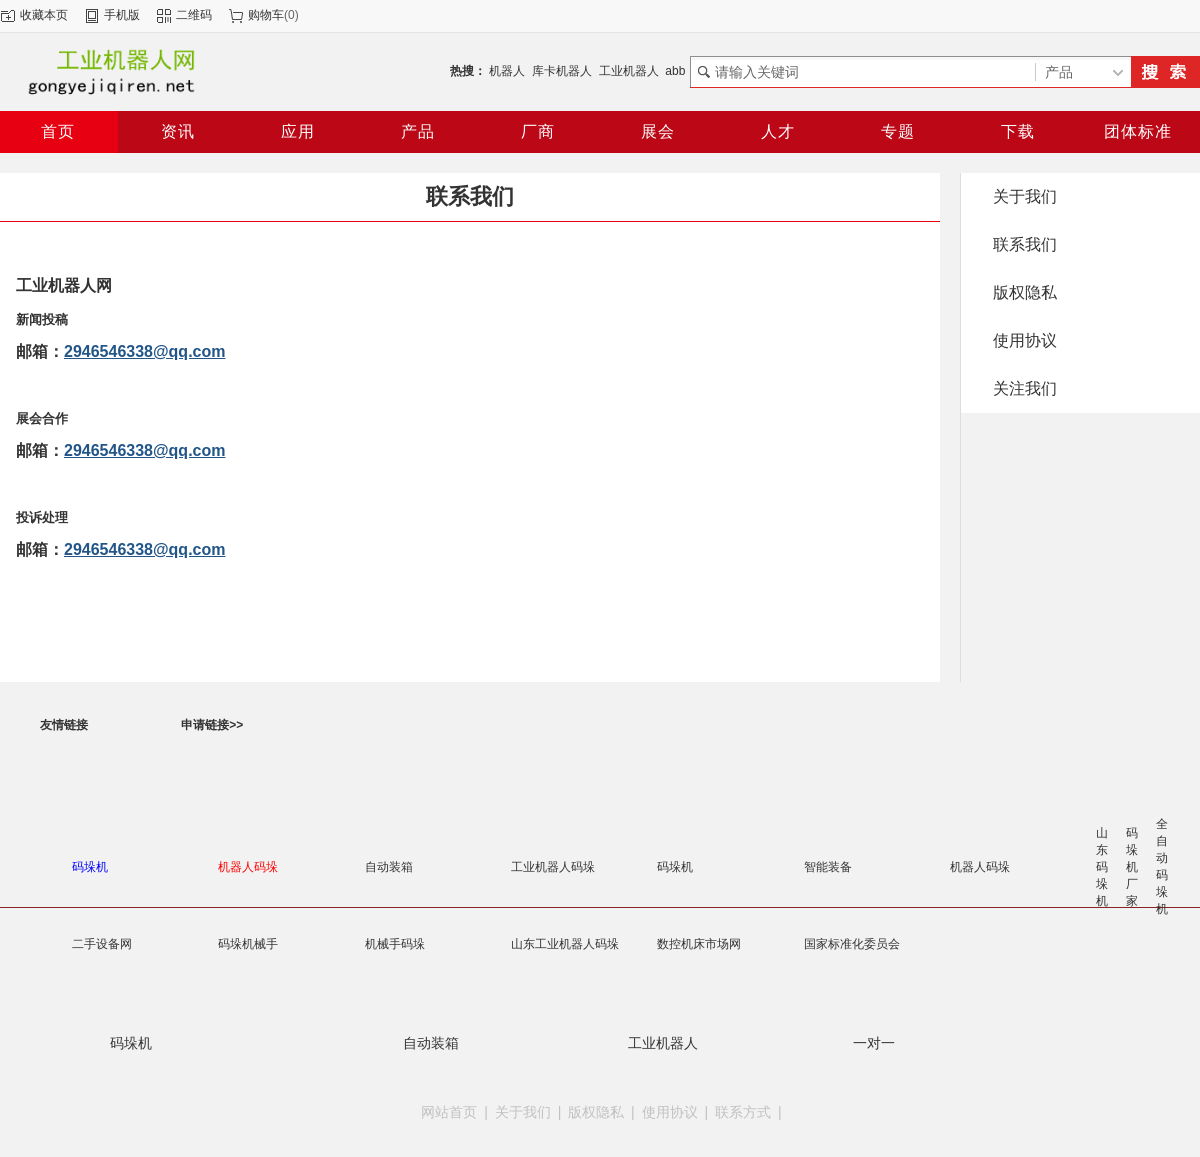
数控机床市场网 (699, 944)
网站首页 (449, 1112)
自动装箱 (389, 867)
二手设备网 (102, 944)
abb (675, 71)
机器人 (507, 71)
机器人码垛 (980, 867)
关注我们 (1025, 388)
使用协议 (1025, 340)
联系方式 (743, 1112)
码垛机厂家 (1132, 867)
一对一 (874, 1043)
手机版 (122, 15)
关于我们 (1025, 196)
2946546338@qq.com (144, 351)
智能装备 (828, 867)
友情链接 (64, 725)
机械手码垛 (395, 944)
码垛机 (675, 867)
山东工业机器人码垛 (565, 944)
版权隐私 (1025, 292)
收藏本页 (44, 15)
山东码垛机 (1102, 867)
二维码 (194, 15)
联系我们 (1025, 244)
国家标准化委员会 (852, 944)
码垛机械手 (248, 944)
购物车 (266, 15)
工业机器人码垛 (553, 867)
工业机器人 (629, 71)
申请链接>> (212, 725)
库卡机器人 (562, 71)
